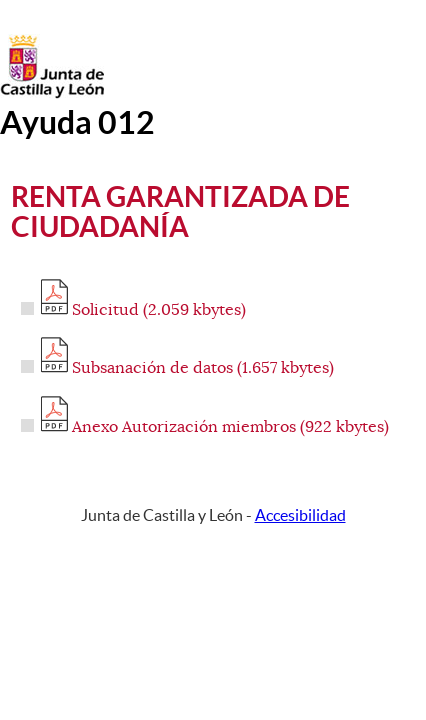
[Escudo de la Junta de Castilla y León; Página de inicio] (52, 94)
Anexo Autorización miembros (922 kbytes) (215, 427)
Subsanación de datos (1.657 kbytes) (187, 368)
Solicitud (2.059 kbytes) (143, 310)
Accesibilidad (300, 515)
